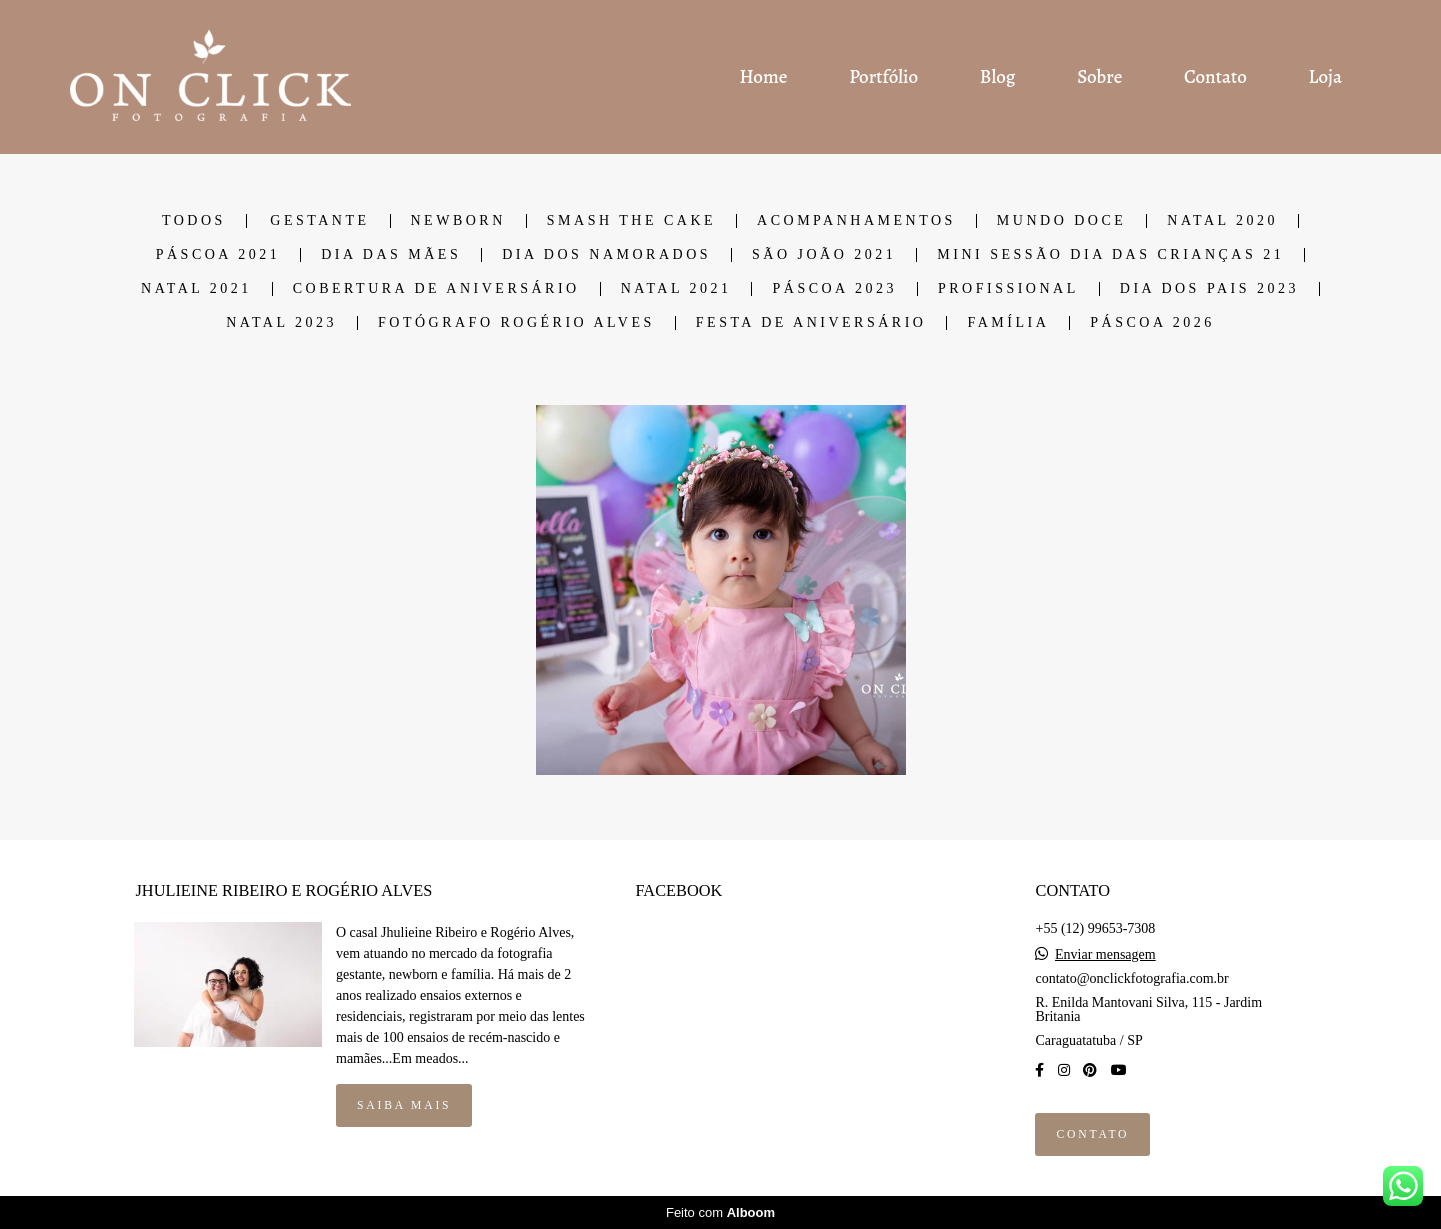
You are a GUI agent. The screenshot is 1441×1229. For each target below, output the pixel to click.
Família (1008, 323)
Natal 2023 (281, 323)
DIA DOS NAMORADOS (606, 255)
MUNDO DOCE (1062, 221)
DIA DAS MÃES (391, 255)
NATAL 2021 (196, 289)
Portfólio (883, 77)
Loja (1325, 77)
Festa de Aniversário (811, 323)
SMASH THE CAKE (631, 221)
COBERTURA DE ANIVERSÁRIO (436, 289)
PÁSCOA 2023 (834, 289)
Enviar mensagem (1105, 955)
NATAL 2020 (1222, 221)
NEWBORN (458, 221)
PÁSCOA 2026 (1152, 323)
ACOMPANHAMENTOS (856, 221)
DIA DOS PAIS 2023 (1209, 289)
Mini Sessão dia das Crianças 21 (1110, 255)
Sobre (1099, 77)
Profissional (1008, 289)
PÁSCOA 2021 (218, 255)
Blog (998, 77)
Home (763, 77)
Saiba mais (404, 1105)
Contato (1215, 77)
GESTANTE (319, 221)
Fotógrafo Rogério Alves (516, 323)
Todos (194, 221)
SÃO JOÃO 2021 (824, 255)
